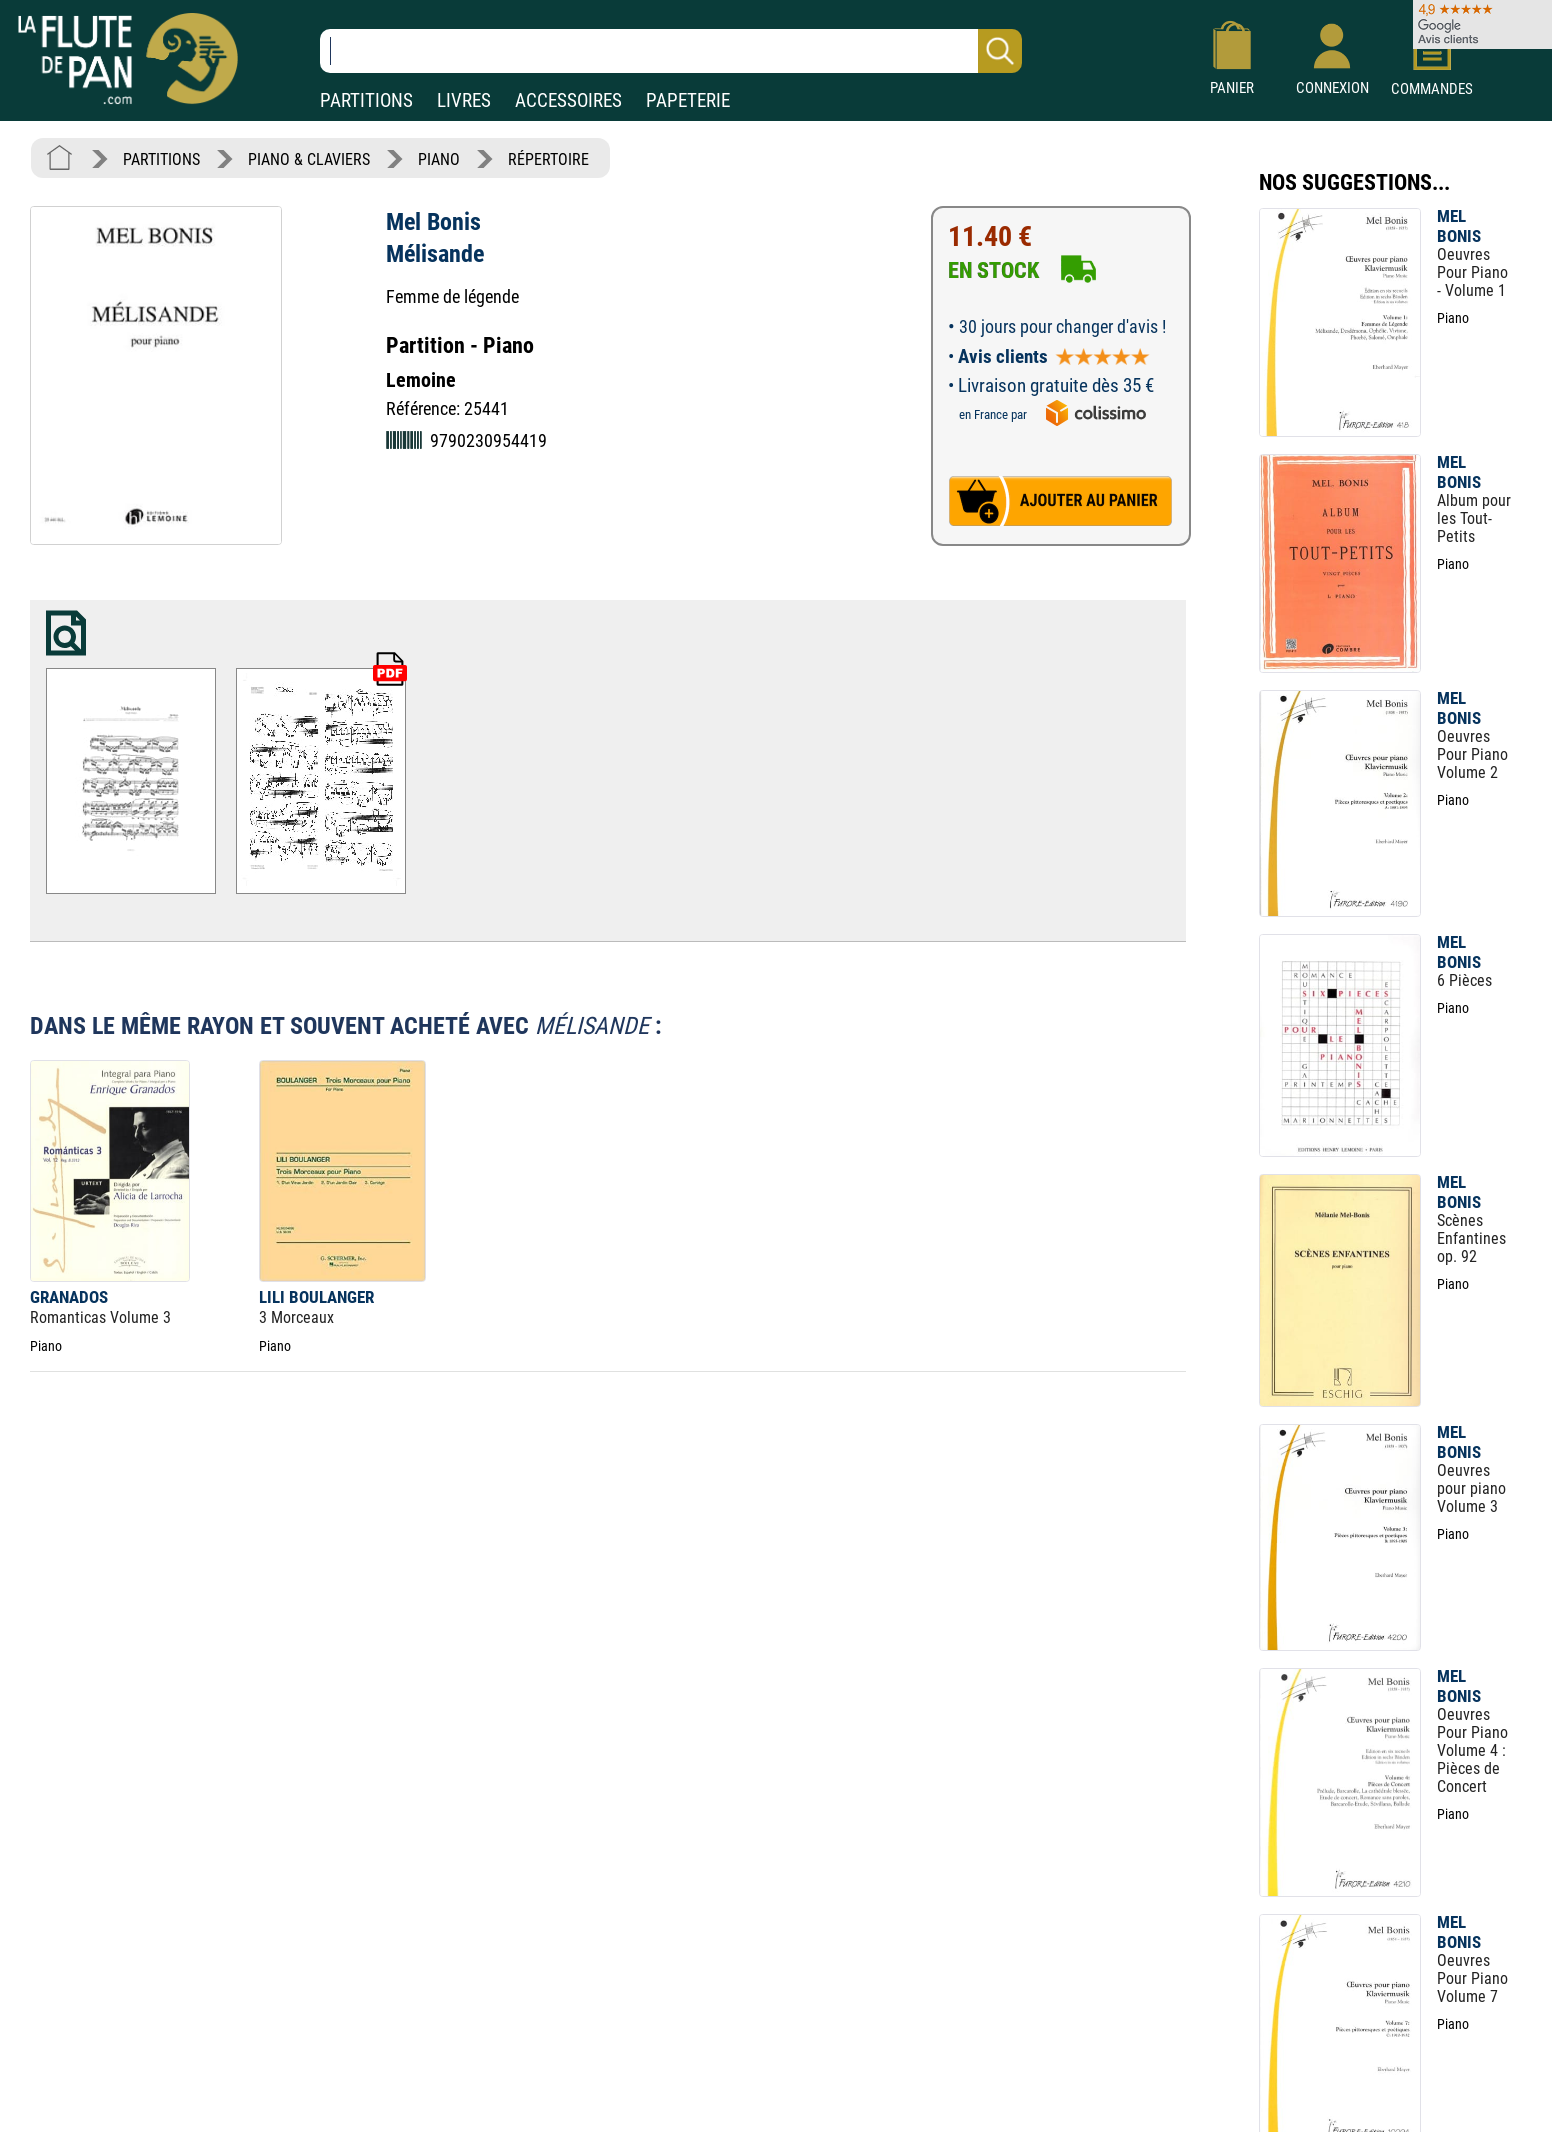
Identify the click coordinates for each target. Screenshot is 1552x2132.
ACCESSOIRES (568, 100)
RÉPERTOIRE (548, 159)
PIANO (439, 159)
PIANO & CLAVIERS (309, 159)
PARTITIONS (366, 100)
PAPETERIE (688, 100)
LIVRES (464, 100)
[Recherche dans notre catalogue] (671, 51)
